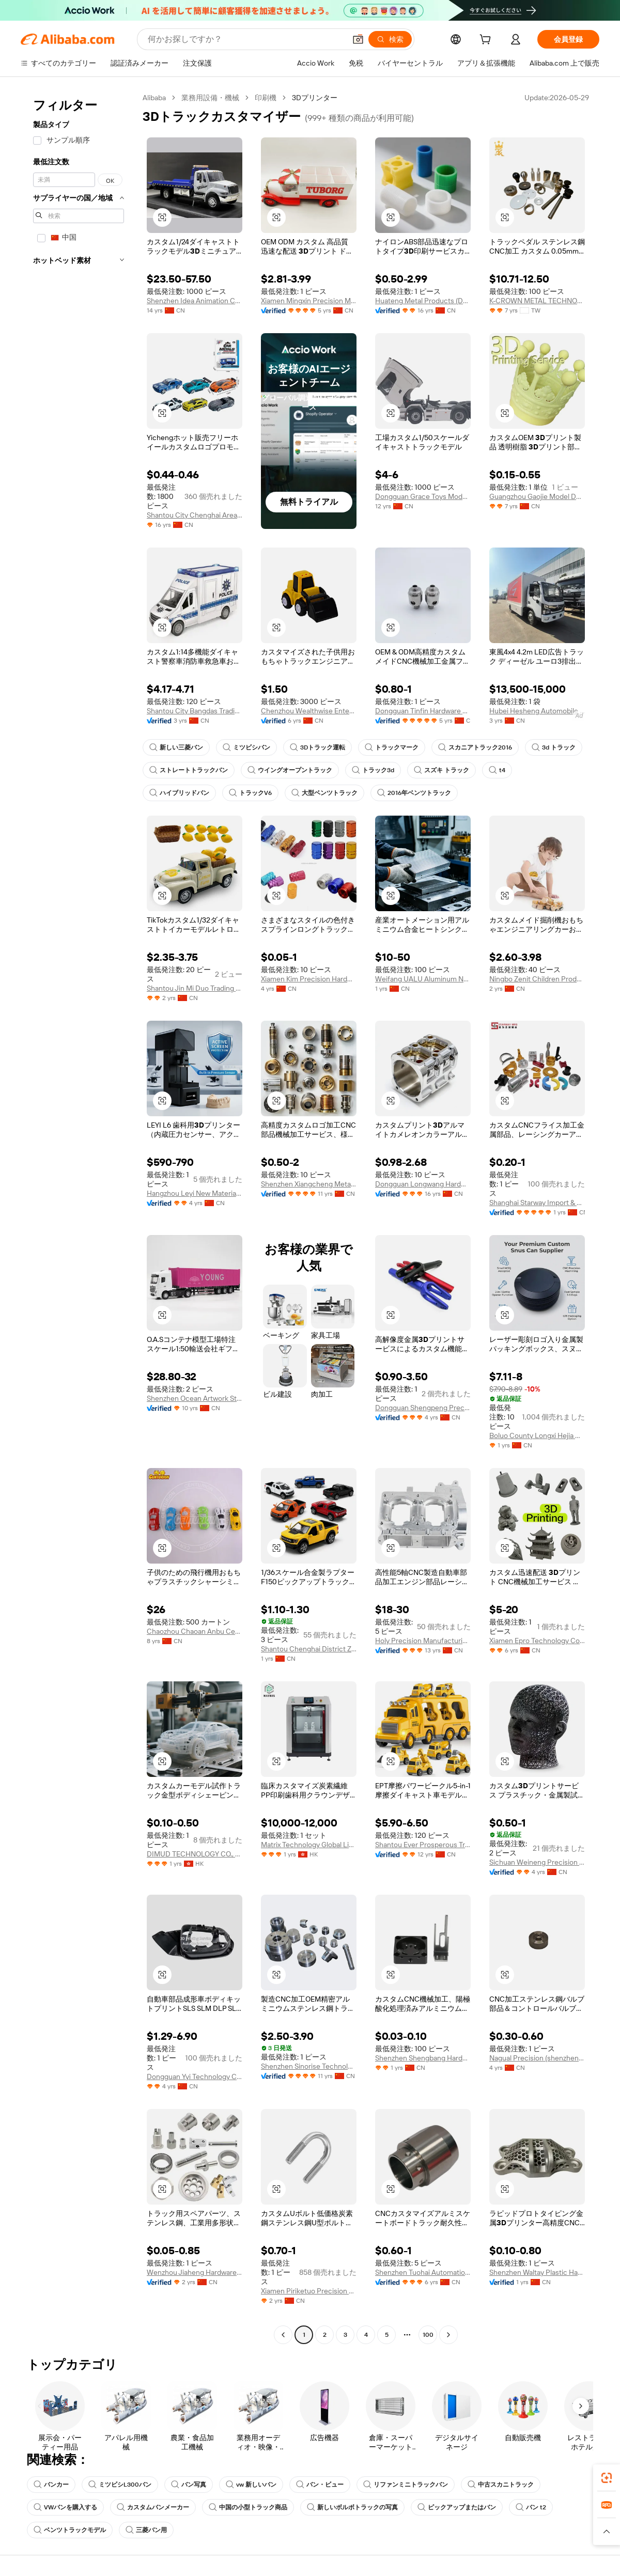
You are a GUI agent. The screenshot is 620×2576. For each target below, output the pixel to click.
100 (428, 2334)
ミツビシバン (246, 747)
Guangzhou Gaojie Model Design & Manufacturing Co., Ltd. (537, 496)
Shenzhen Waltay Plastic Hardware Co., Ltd (537, 2272)
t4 (497, 770)
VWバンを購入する (65, 2507)
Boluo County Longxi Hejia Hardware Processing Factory (537, 1435)
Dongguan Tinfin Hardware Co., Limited (423, 711)
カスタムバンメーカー (153, 2507)
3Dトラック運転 (317, 747)
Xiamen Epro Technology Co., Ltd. (537, 1640)
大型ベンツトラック (324, 793)
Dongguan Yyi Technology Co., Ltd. (194, 2076)
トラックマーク (392, 747)
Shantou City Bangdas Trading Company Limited (194, 711)
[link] (606, 2477)
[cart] (487, 41)
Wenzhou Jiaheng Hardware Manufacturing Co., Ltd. (194, 2272)
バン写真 (188, 2484)
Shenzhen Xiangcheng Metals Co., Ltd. (309, 1184)
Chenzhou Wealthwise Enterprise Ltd (309, 711)
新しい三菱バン (176, 747)
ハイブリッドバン (179, 793)
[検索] (390, 39)
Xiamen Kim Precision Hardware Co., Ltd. (309, 979)
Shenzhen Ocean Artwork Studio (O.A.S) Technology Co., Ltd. (194, 1398)
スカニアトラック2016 (475, 747)
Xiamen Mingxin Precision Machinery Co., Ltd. (309, 300)
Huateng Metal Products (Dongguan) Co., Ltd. (423, 300)
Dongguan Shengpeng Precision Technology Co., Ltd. (423, 1407)
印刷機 (265, 97)
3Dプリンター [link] (314, 97)
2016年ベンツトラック (414, 793)
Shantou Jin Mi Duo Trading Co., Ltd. (194, 988)
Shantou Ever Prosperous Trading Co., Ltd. (423, 1844)
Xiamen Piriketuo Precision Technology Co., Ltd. (309, 2291)
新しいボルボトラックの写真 (352, 2507)
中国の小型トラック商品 (248, 2507)
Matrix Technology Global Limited (309, 1844)
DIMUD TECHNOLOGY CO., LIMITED (194, 1854)
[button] (358, 39)
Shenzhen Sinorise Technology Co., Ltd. (309, 2066)
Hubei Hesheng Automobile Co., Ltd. (537, 711)
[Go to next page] (448, 2334)
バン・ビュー (320, 2484)
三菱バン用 (146, 2530)
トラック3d (373, 770)
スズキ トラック (441, 770)
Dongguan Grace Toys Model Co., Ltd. (423, 496)
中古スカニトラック (501, 2484)
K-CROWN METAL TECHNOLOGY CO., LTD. (537, 300)
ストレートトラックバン (188, 770)
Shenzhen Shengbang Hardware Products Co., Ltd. (423, 2058)
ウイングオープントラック (289, 770)
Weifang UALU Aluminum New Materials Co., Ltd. (423, 979)
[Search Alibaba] (246, 39)
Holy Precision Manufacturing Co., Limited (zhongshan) (423, 1640)
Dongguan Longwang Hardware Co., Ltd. (423, 1184)
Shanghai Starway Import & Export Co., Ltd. (537, 1202)
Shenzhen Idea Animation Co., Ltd (194, 300)
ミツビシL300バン (119, 2484)
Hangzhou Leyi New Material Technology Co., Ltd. (194, 1193)
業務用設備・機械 (210, 97)
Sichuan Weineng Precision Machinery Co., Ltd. (537, 1862)
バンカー (51, 2484)
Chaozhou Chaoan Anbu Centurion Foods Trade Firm (194, 1631)
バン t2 (531, 2507)
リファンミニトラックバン (405, 2484)
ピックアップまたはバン (456, 2507)
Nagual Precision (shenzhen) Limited (537, 2058)
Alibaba (154, 97)
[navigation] (78, 1217)
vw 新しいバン (251, 2484)
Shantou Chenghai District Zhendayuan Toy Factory (309, 1649)
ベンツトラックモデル (70, 2530)
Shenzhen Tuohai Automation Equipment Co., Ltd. (423, 2272)
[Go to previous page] (283, 2334)
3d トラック (554, 747)
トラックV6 (250, 793)
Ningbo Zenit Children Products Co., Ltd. (537, 979)
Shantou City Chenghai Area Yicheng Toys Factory (194, 515)
